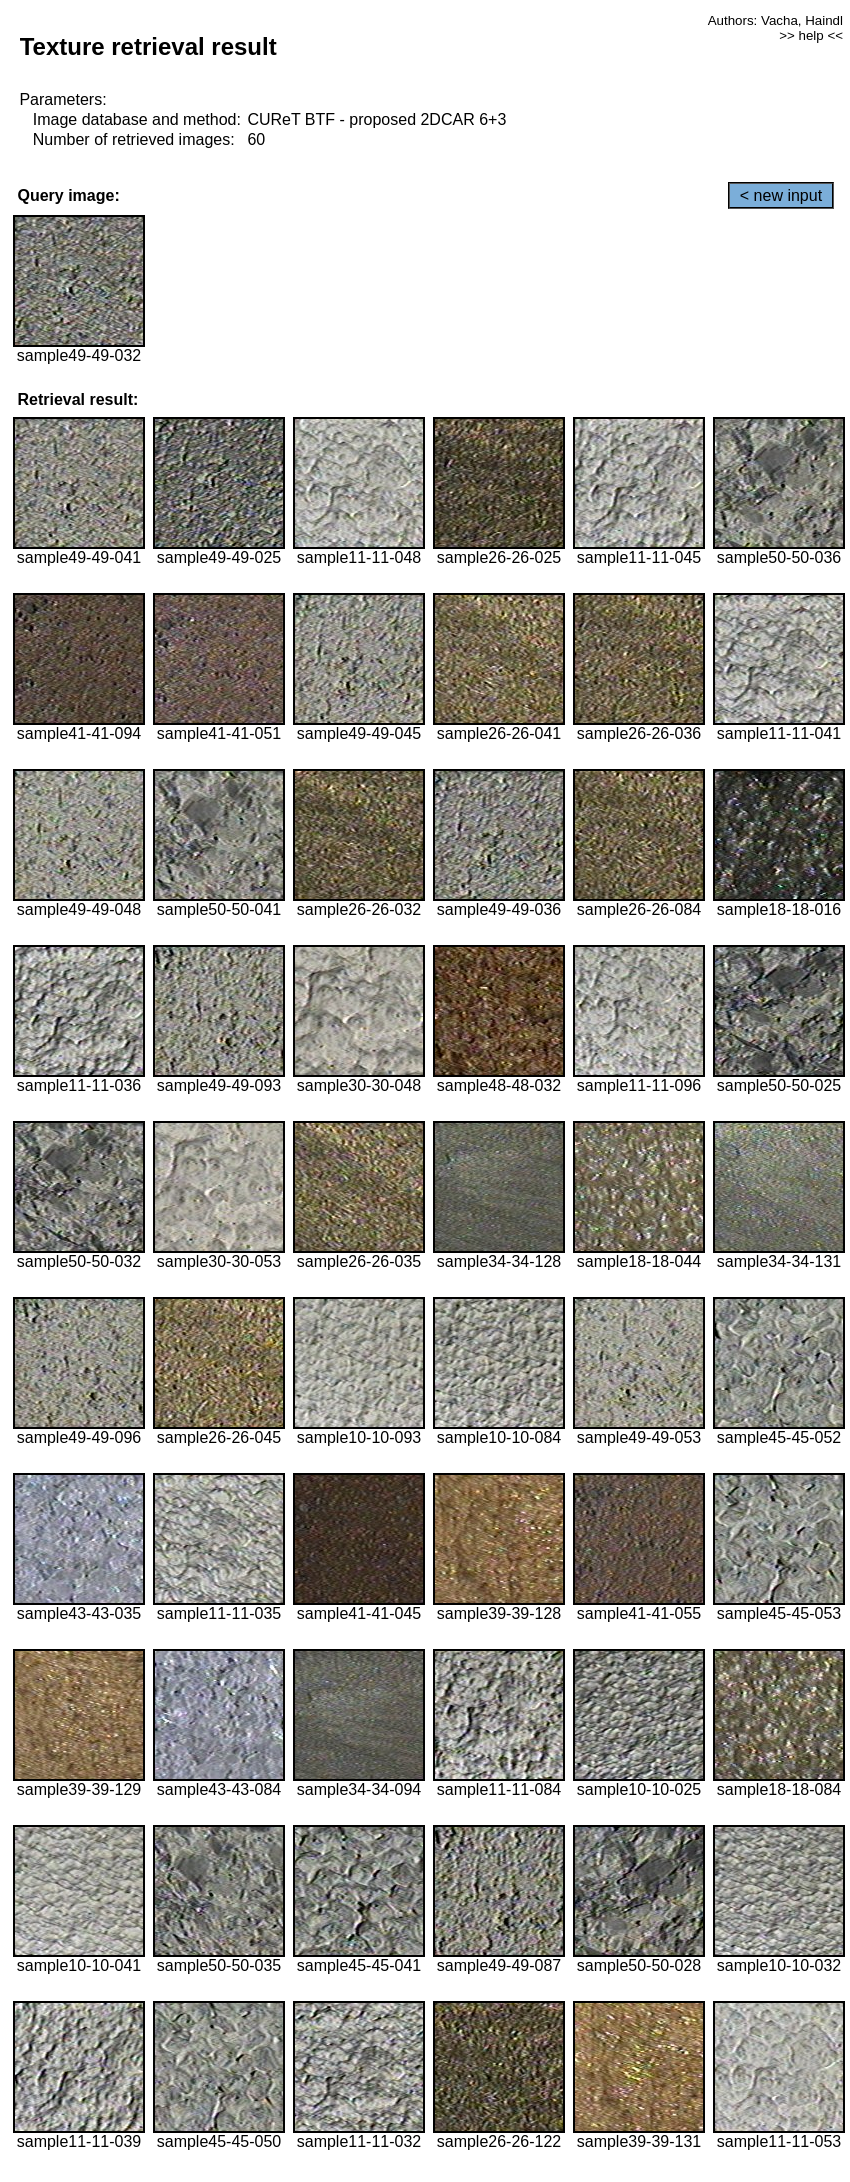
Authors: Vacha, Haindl (775, 20)
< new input (781, 195)
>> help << (811, 35)
